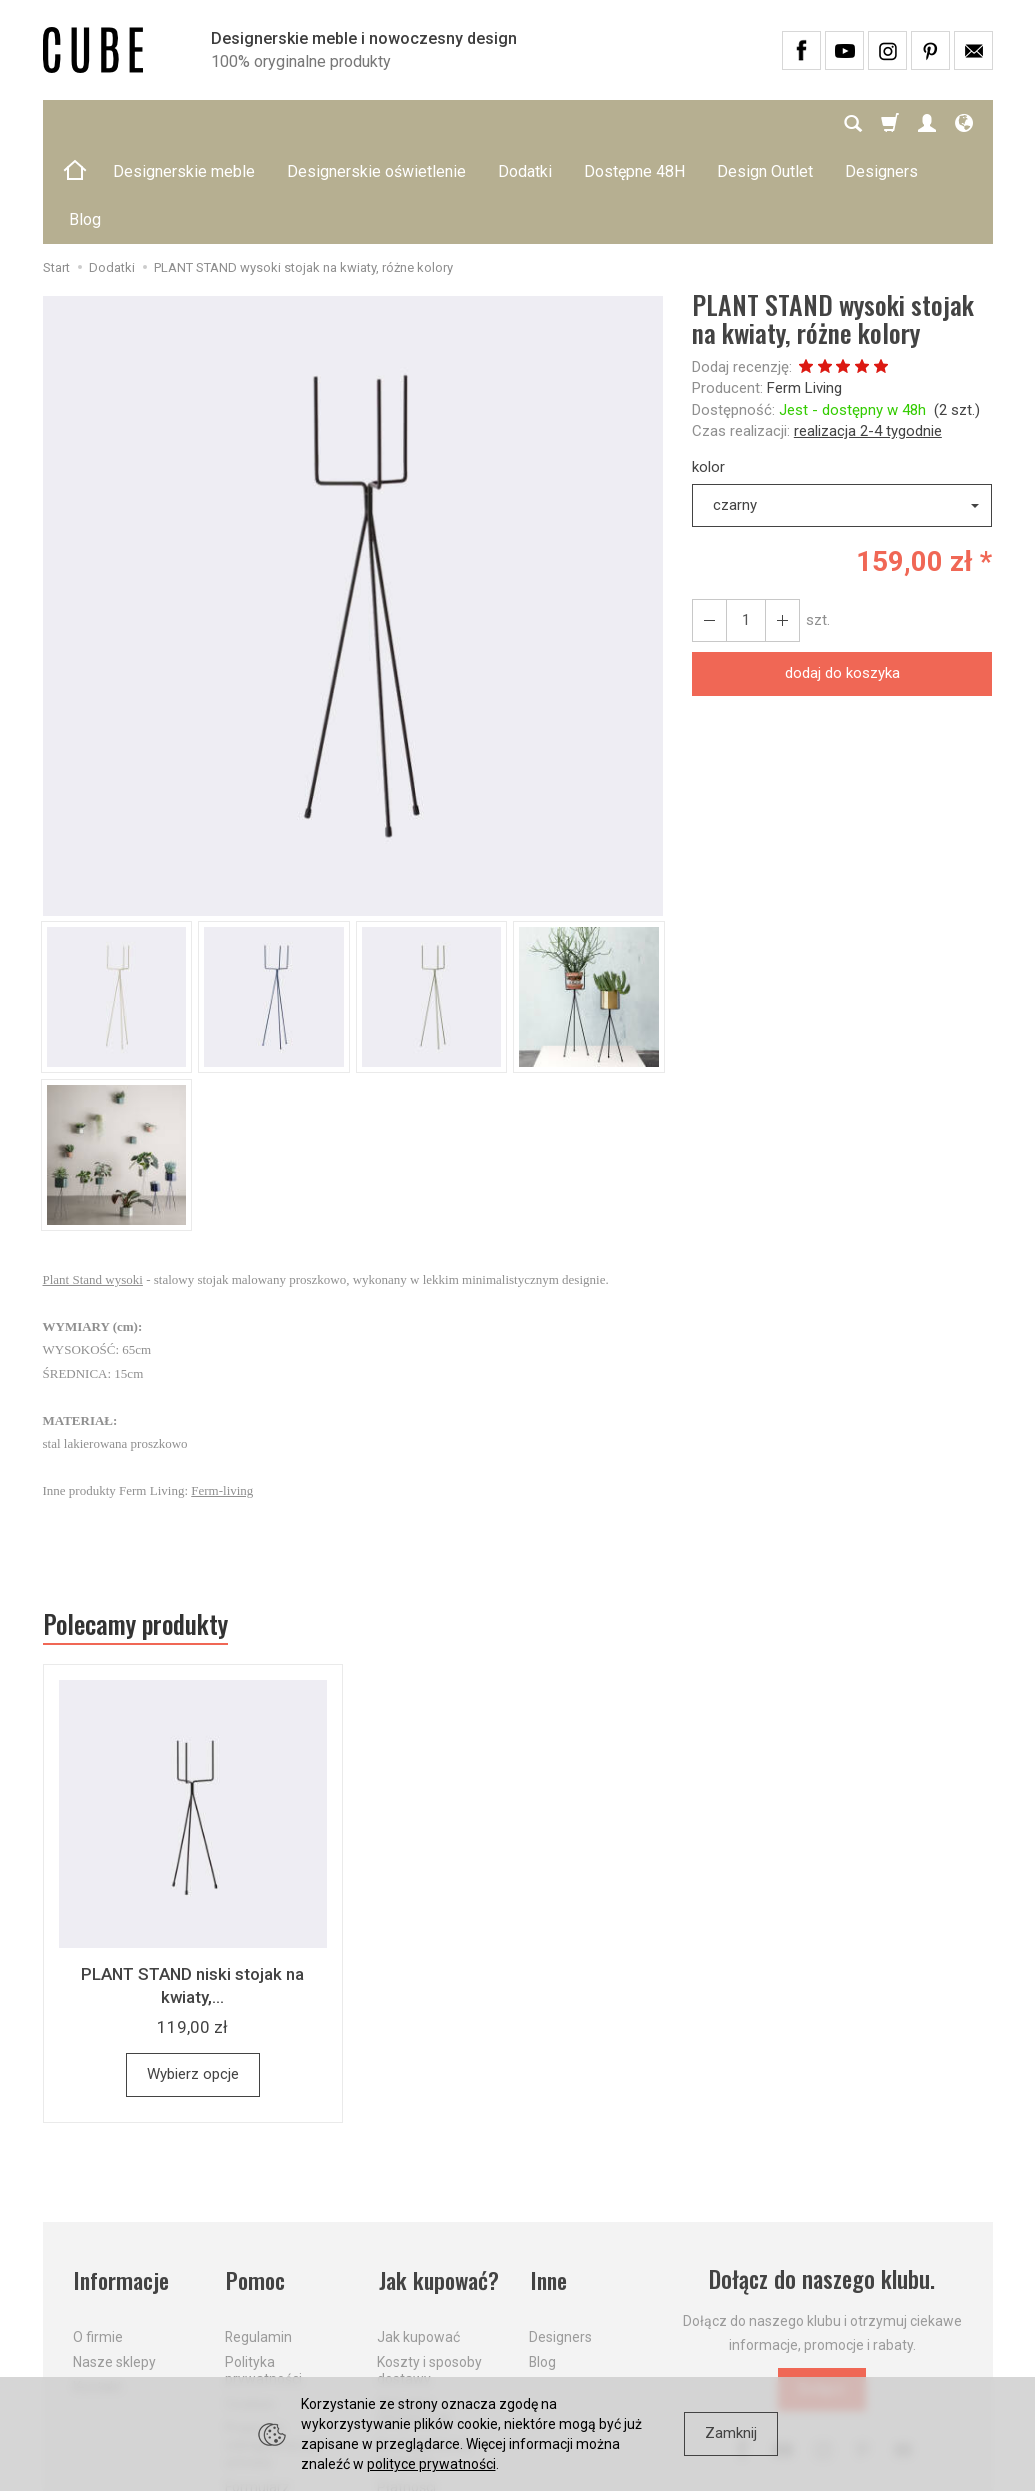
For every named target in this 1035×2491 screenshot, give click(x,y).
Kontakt (97, 2289)
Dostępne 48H (634, 123)
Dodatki (525, 123)
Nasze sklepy (114, 2264)
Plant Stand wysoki (93, 1183)
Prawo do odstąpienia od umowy (271, 2347)
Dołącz (822, 2294)
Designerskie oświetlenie (376, 123)
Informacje (121, 2184)
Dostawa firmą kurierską (423, 2355)
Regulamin (258, 2239)
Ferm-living (222, 1394)
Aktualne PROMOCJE (414, 2313)
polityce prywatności (431, 2464)
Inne (548, 2184)
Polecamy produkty (138, 1529)
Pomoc (255, 2184)
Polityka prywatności (263, 2272)
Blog (542, 2264)
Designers (560, 2239)
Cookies (250, 2305)
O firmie (98, 2239)
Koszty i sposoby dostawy (429, 2272)
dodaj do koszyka (842, 577)
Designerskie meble (184, 123)
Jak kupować (418, 2239)
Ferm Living (804, 292)
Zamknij (731, 2433)
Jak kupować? (439, 2184)
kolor (708, 371)
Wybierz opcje (193, 1979)
